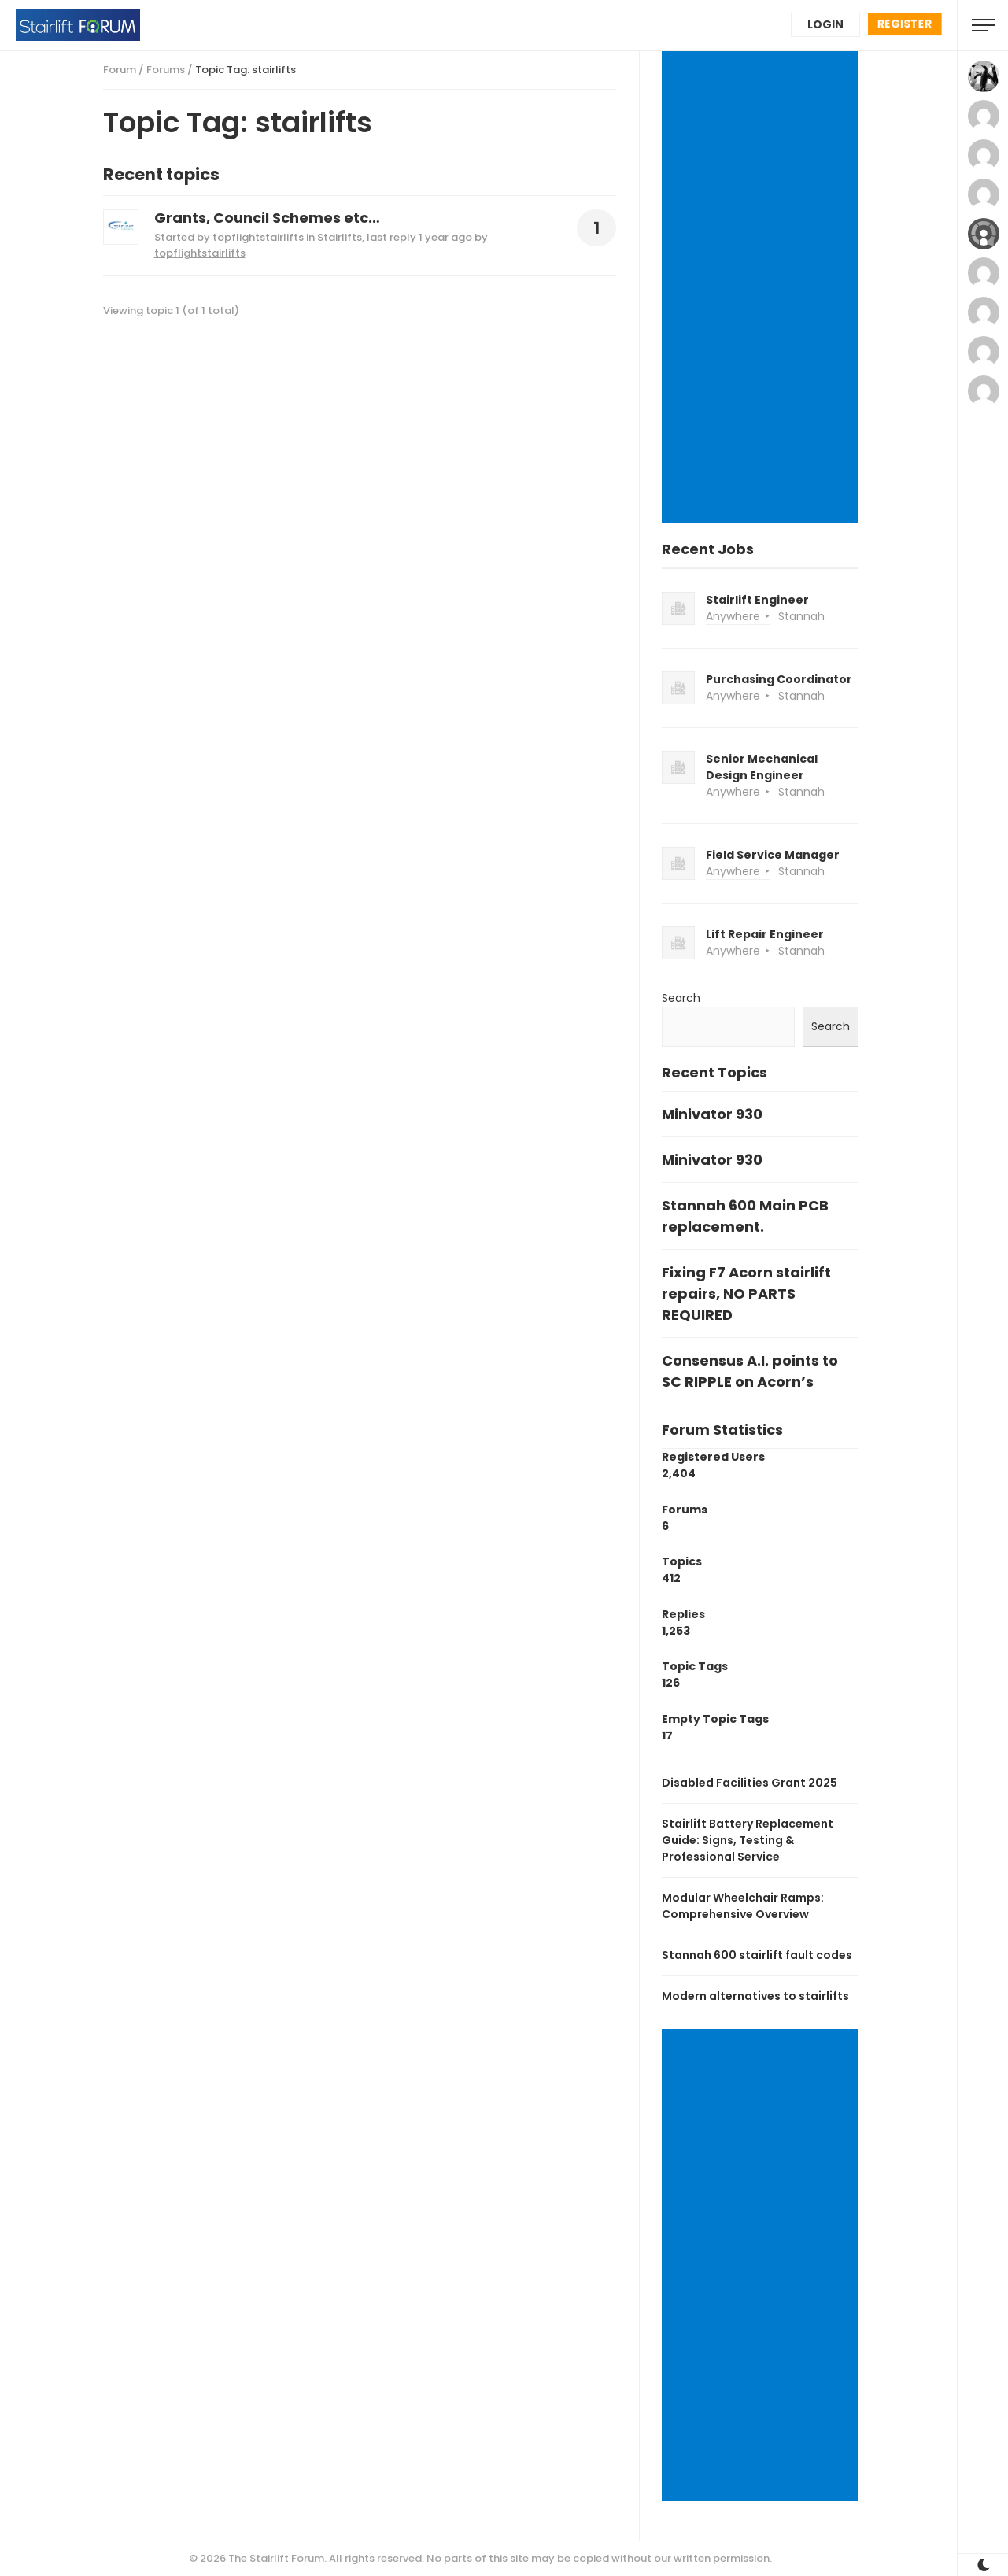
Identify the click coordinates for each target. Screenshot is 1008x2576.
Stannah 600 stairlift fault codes (757, 1955)
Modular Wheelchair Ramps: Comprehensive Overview (743, 1906)
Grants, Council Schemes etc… (267, 217)
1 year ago (445, 237)
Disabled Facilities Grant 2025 (749, 1783)
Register (904, 23)
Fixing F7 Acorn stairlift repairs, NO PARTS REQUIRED (746, 1293)
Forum (119, 69)
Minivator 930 (712, 1114)
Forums (165, 69)
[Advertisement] (762, 289)
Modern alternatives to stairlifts (755, 1996)
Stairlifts (339, 237)
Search (681, 998)
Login (825, 24)
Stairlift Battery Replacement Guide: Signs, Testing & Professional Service (747, 1840)
